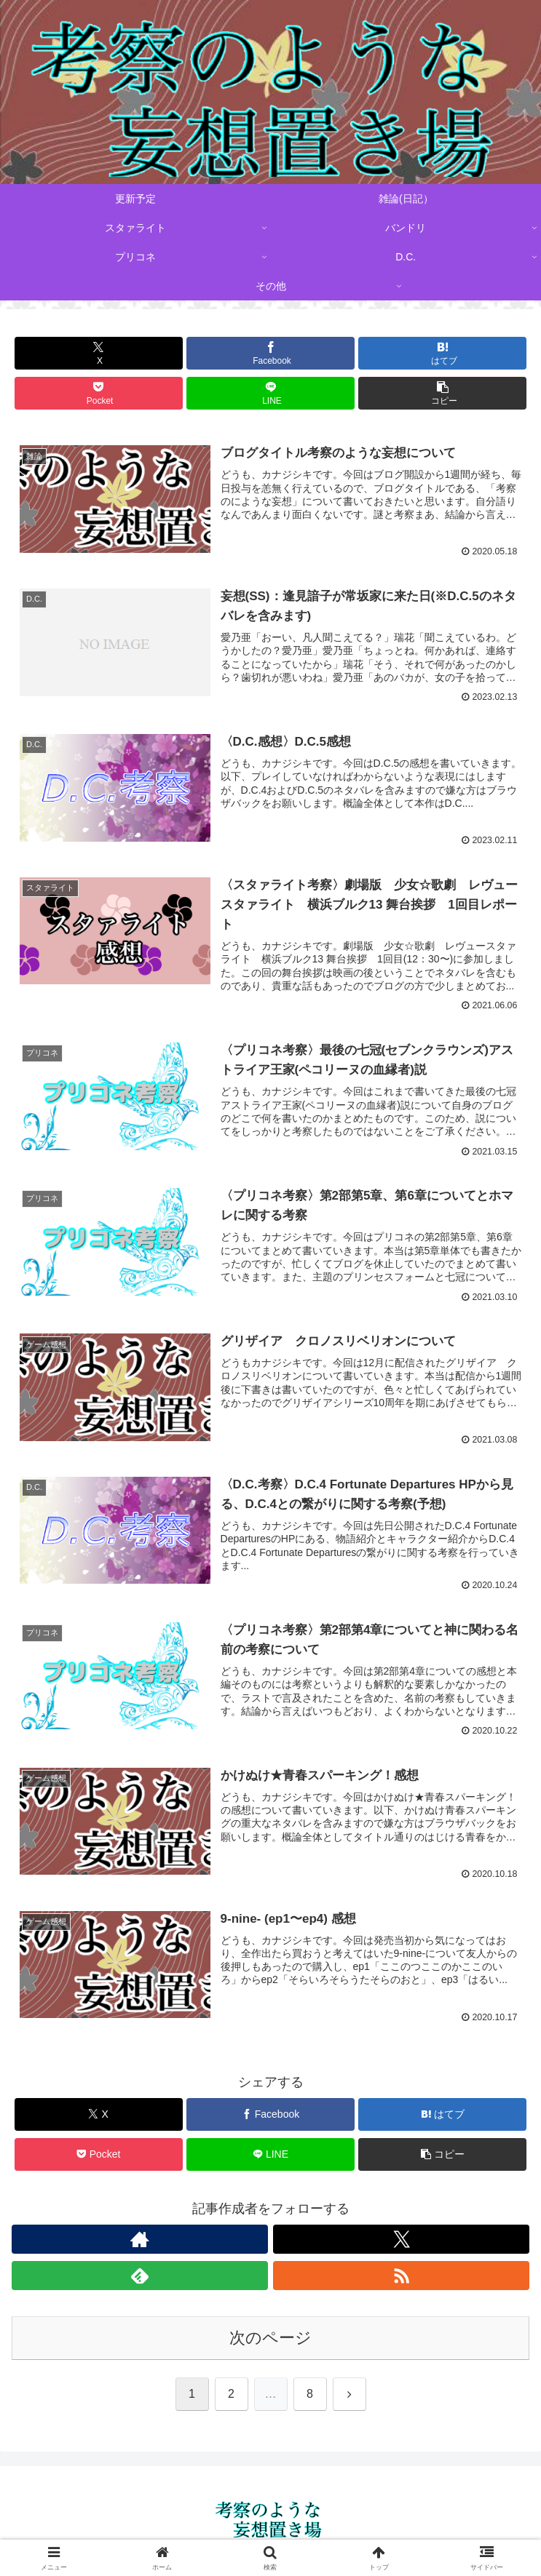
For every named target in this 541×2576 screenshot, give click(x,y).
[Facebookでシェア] (270, 353)
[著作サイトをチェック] (140, 2241)
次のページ (270, 2340)
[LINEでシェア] (270, 393)
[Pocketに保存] (99, 393)
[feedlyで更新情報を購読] (140, 2277)
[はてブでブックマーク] (442, 353)
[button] (442, 393)
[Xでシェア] (99, 353)
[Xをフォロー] (401, 2241)
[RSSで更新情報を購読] (401, 2277)
